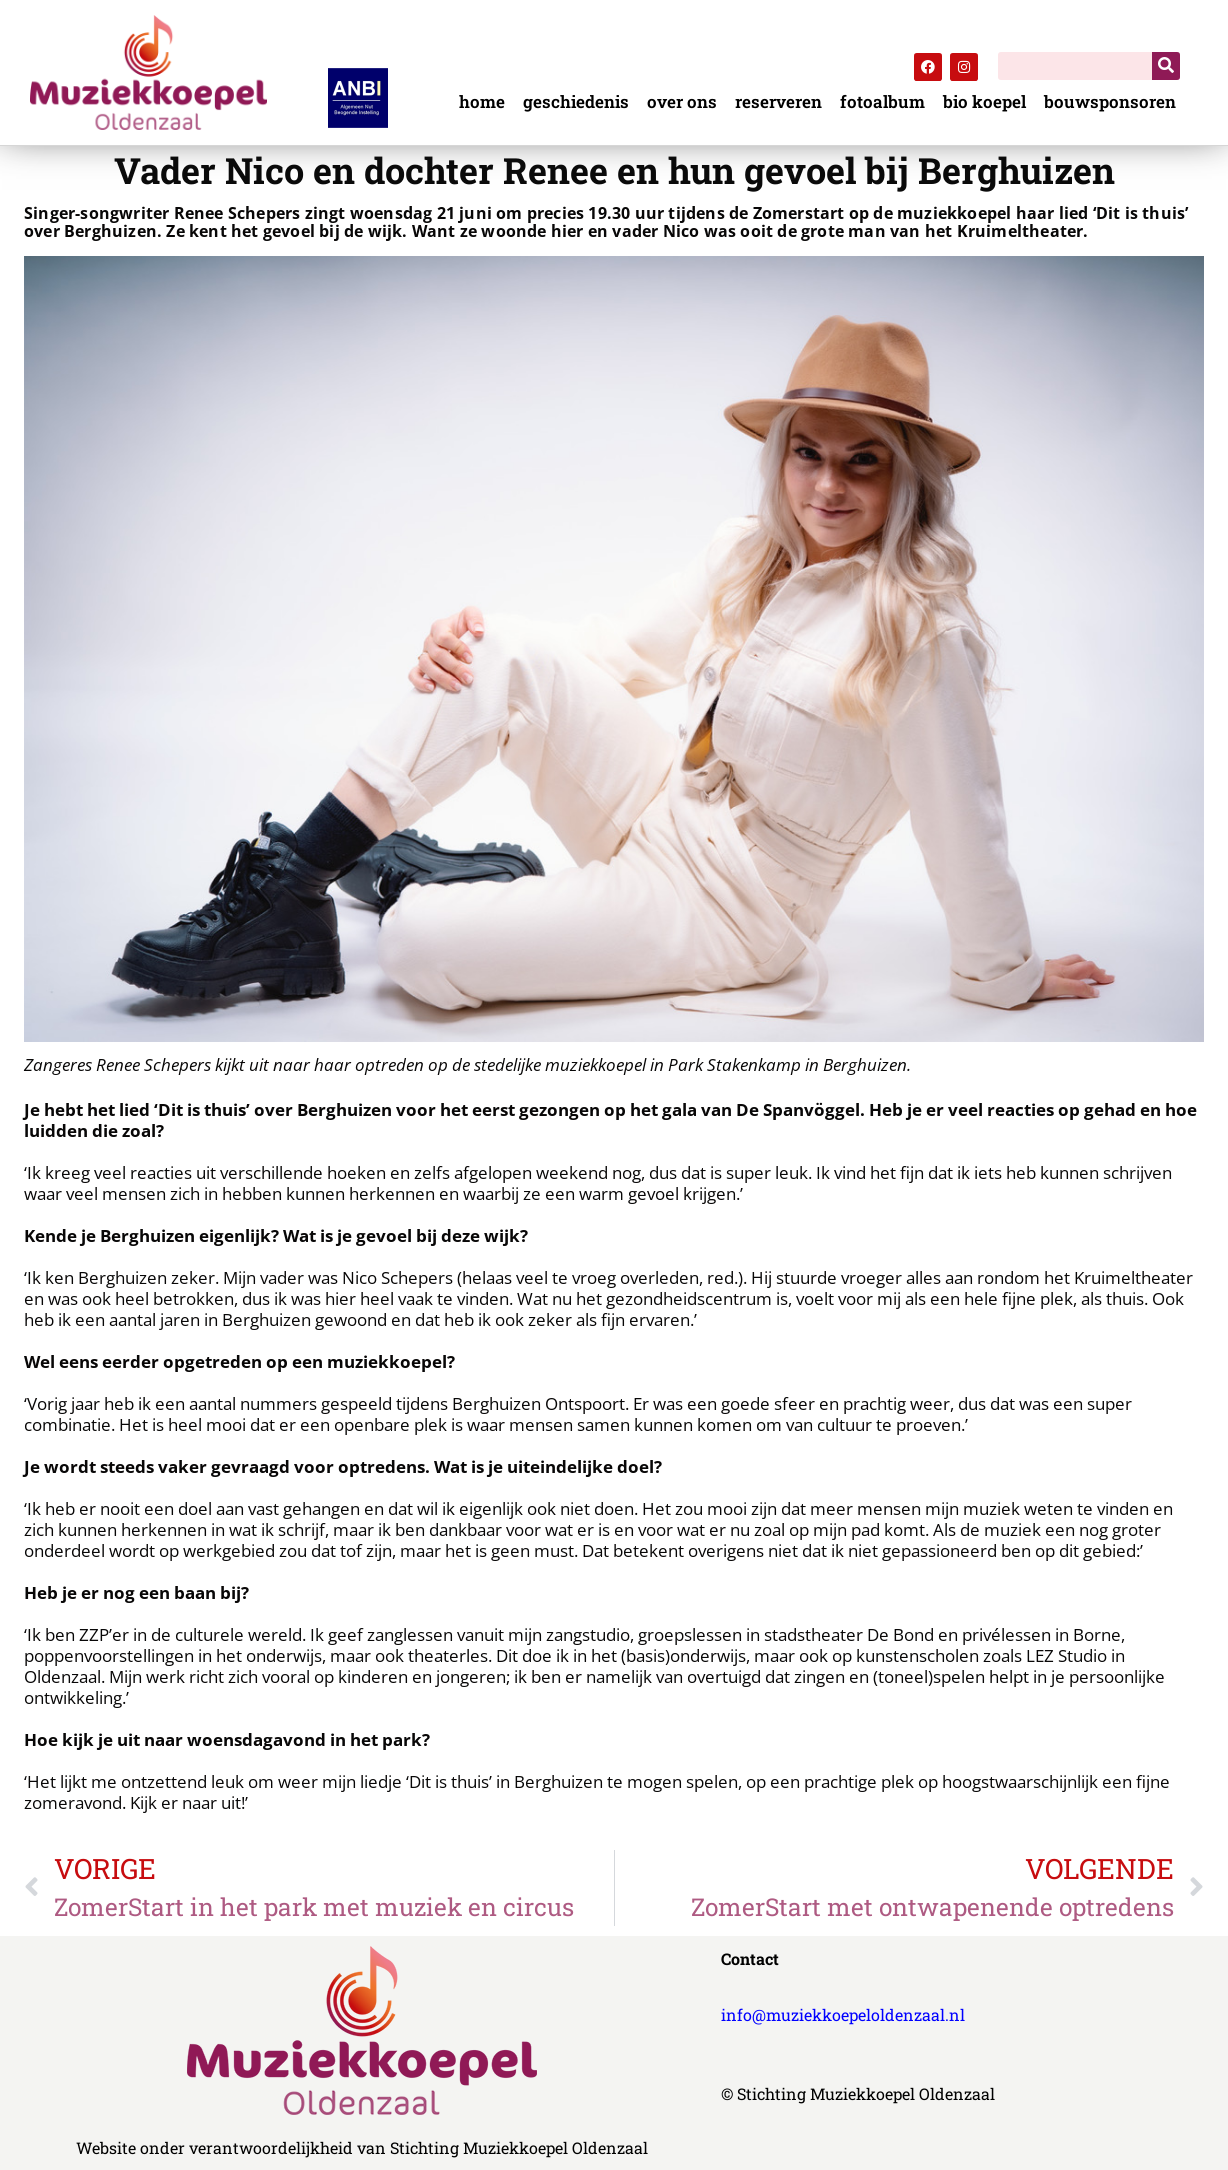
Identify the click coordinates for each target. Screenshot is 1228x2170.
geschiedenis (576, 102)
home (482, 102)
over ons (682, 102)
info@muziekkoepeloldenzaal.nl (843, 2014)
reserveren (778, 102)
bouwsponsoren (1110, 102)
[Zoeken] (1166, 66)
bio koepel (984, 102)
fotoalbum (882, 102)
